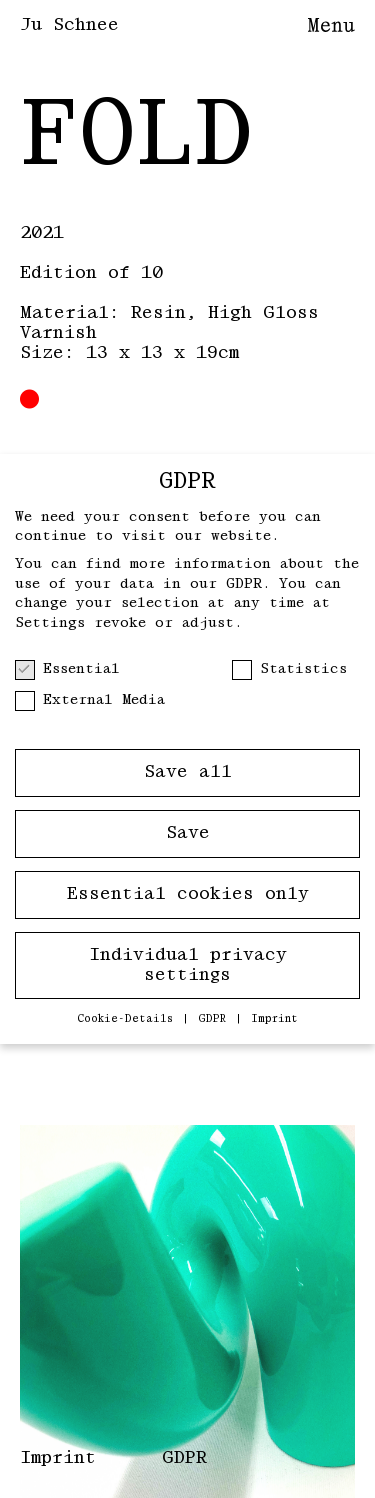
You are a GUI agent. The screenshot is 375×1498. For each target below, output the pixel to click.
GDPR (184, 1458)
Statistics (289, 669)
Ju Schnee (69, 25)
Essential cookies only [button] (188, 894)
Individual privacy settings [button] (188, 965)
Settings (50, 623)
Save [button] (188, 833)
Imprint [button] (274, 1019)
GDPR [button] (215, 1019)
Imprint (58, 1458)
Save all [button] (188, 772)
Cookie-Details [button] (128, 1019)
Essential (67, 669)
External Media (90, 700)
